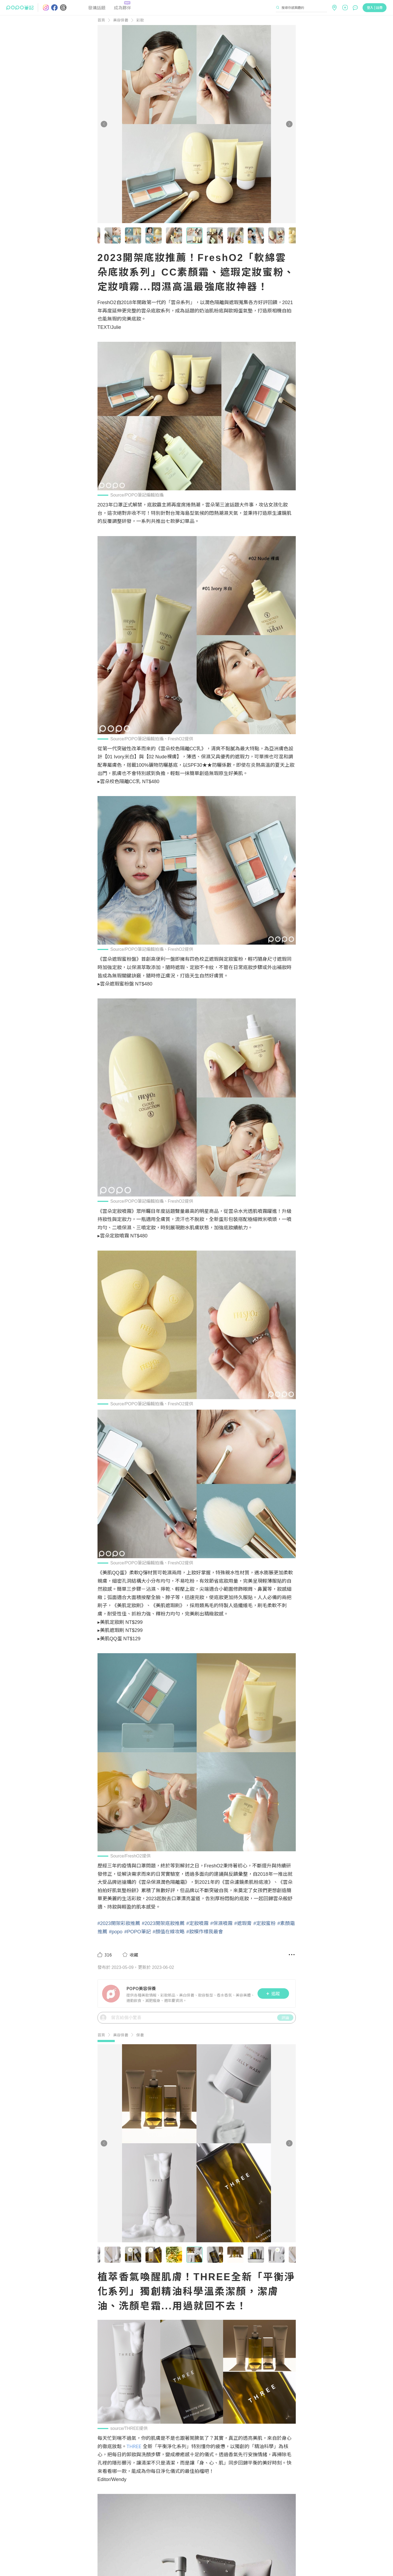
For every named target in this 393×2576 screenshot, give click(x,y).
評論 (285, 2017)
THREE (134, 2446)
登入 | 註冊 (374, 7)
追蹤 (273, 1993)
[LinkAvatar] (112, 1994)
